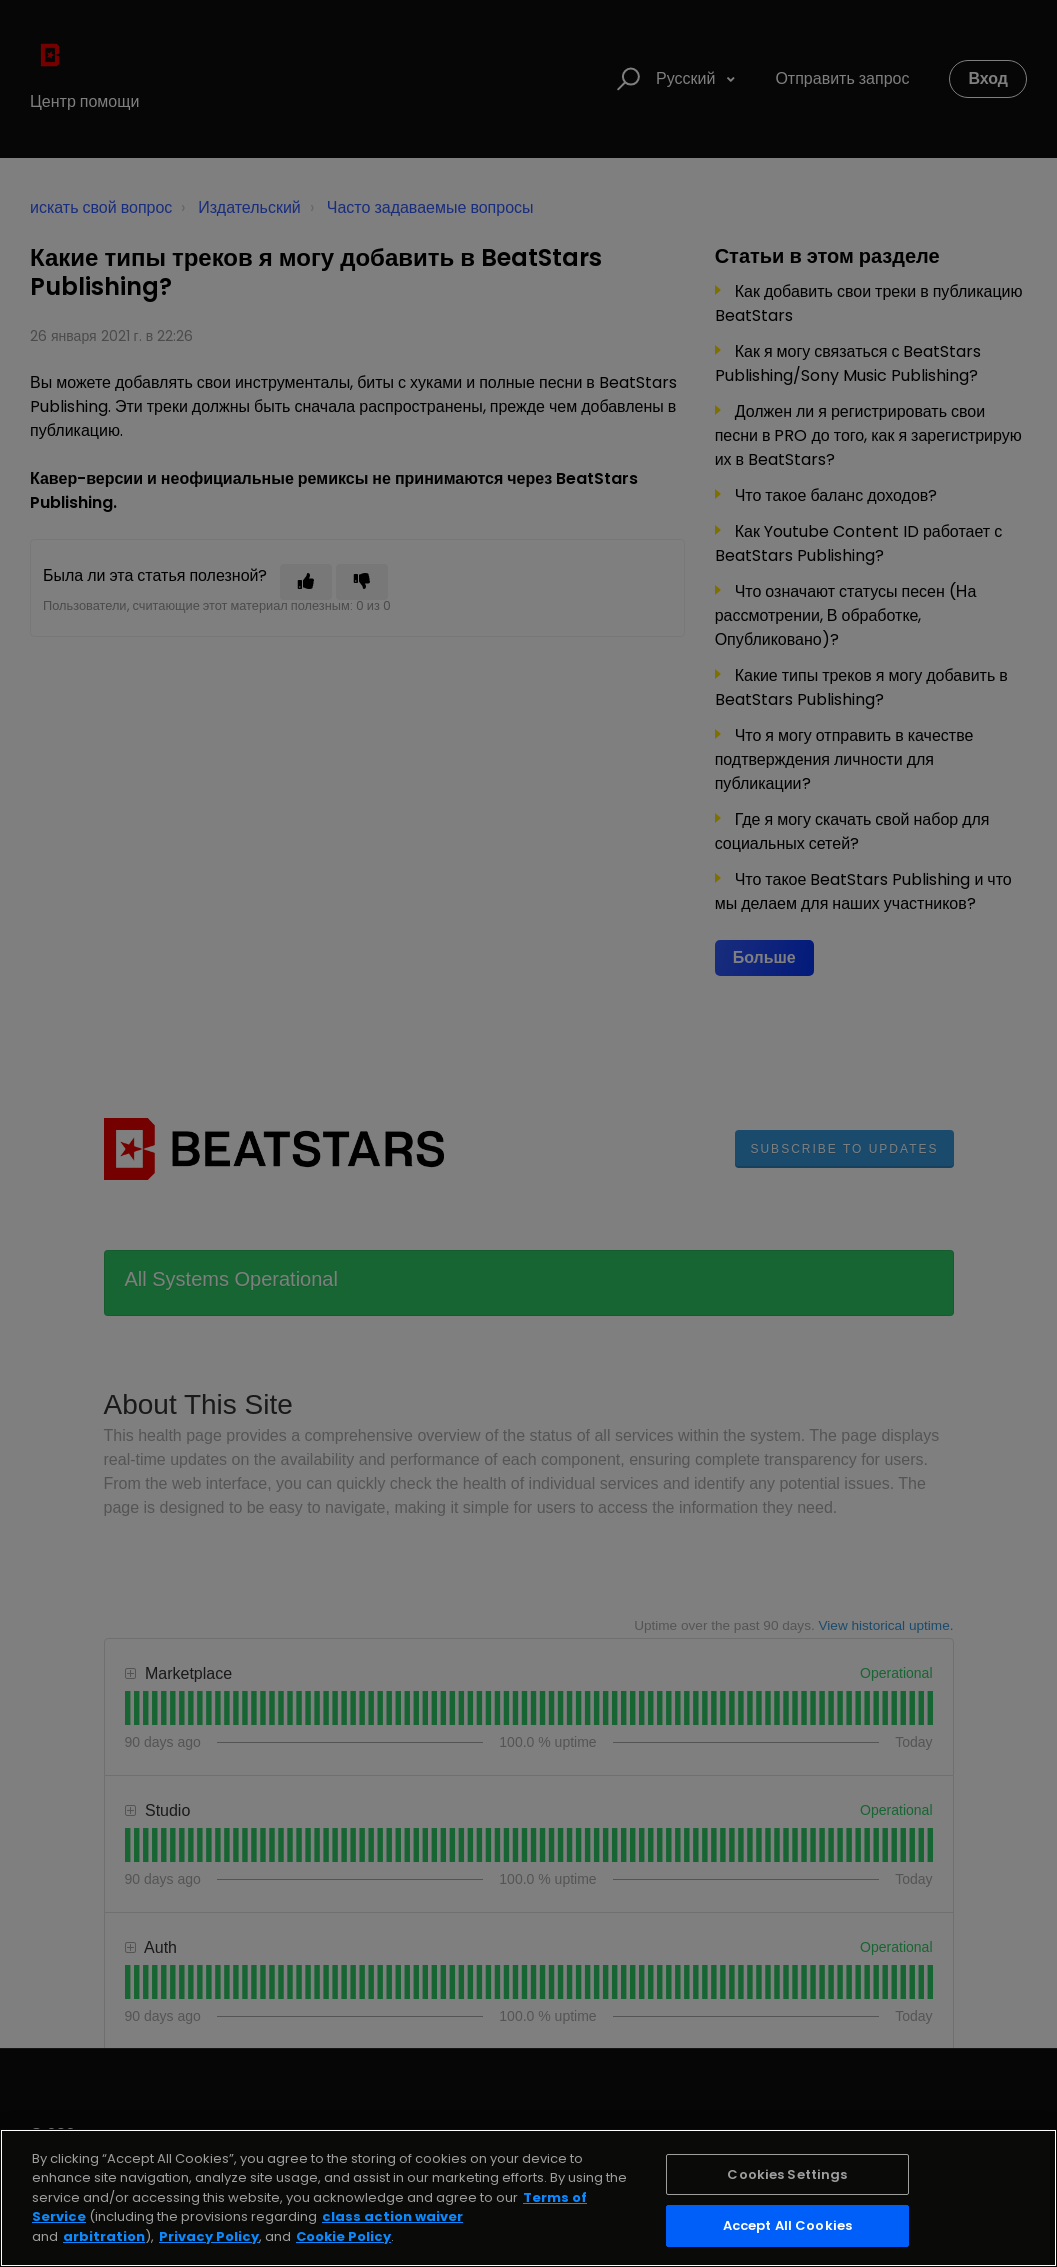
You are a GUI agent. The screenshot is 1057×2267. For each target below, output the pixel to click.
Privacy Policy (209, 2236)
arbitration (104, 2236)
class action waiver (392, 2216)
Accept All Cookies (787, 2225)
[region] (528, 2198)
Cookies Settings (787, 2174)
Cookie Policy (343, 2236)
